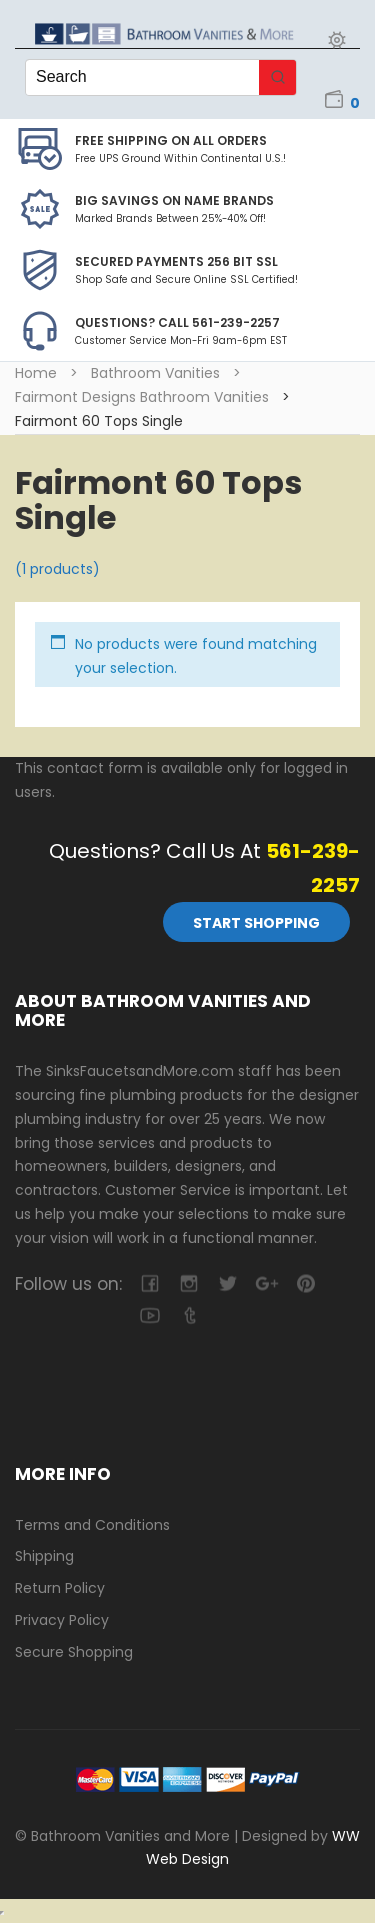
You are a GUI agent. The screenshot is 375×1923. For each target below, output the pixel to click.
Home (36, 373)
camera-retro (188, 1283)
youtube (149, 1315)
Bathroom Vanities (155, 373)
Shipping (44, 1556)
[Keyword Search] (142, 77)
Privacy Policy (62, 1620)
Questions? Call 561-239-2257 (177, 322)
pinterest (305, 1283)
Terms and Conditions (92, 1525)
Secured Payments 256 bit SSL (176, 261)
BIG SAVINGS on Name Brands (174, 200)
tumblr (188, 1315)
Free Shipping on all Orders (171, 140)
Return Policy (60, 1588)
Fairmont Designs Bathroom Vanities (142, 397)
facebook (149, 1283)
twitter (227, 1283)
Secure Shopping (74, 1652)
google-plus (266, 1283)
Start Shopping (256, 923)
